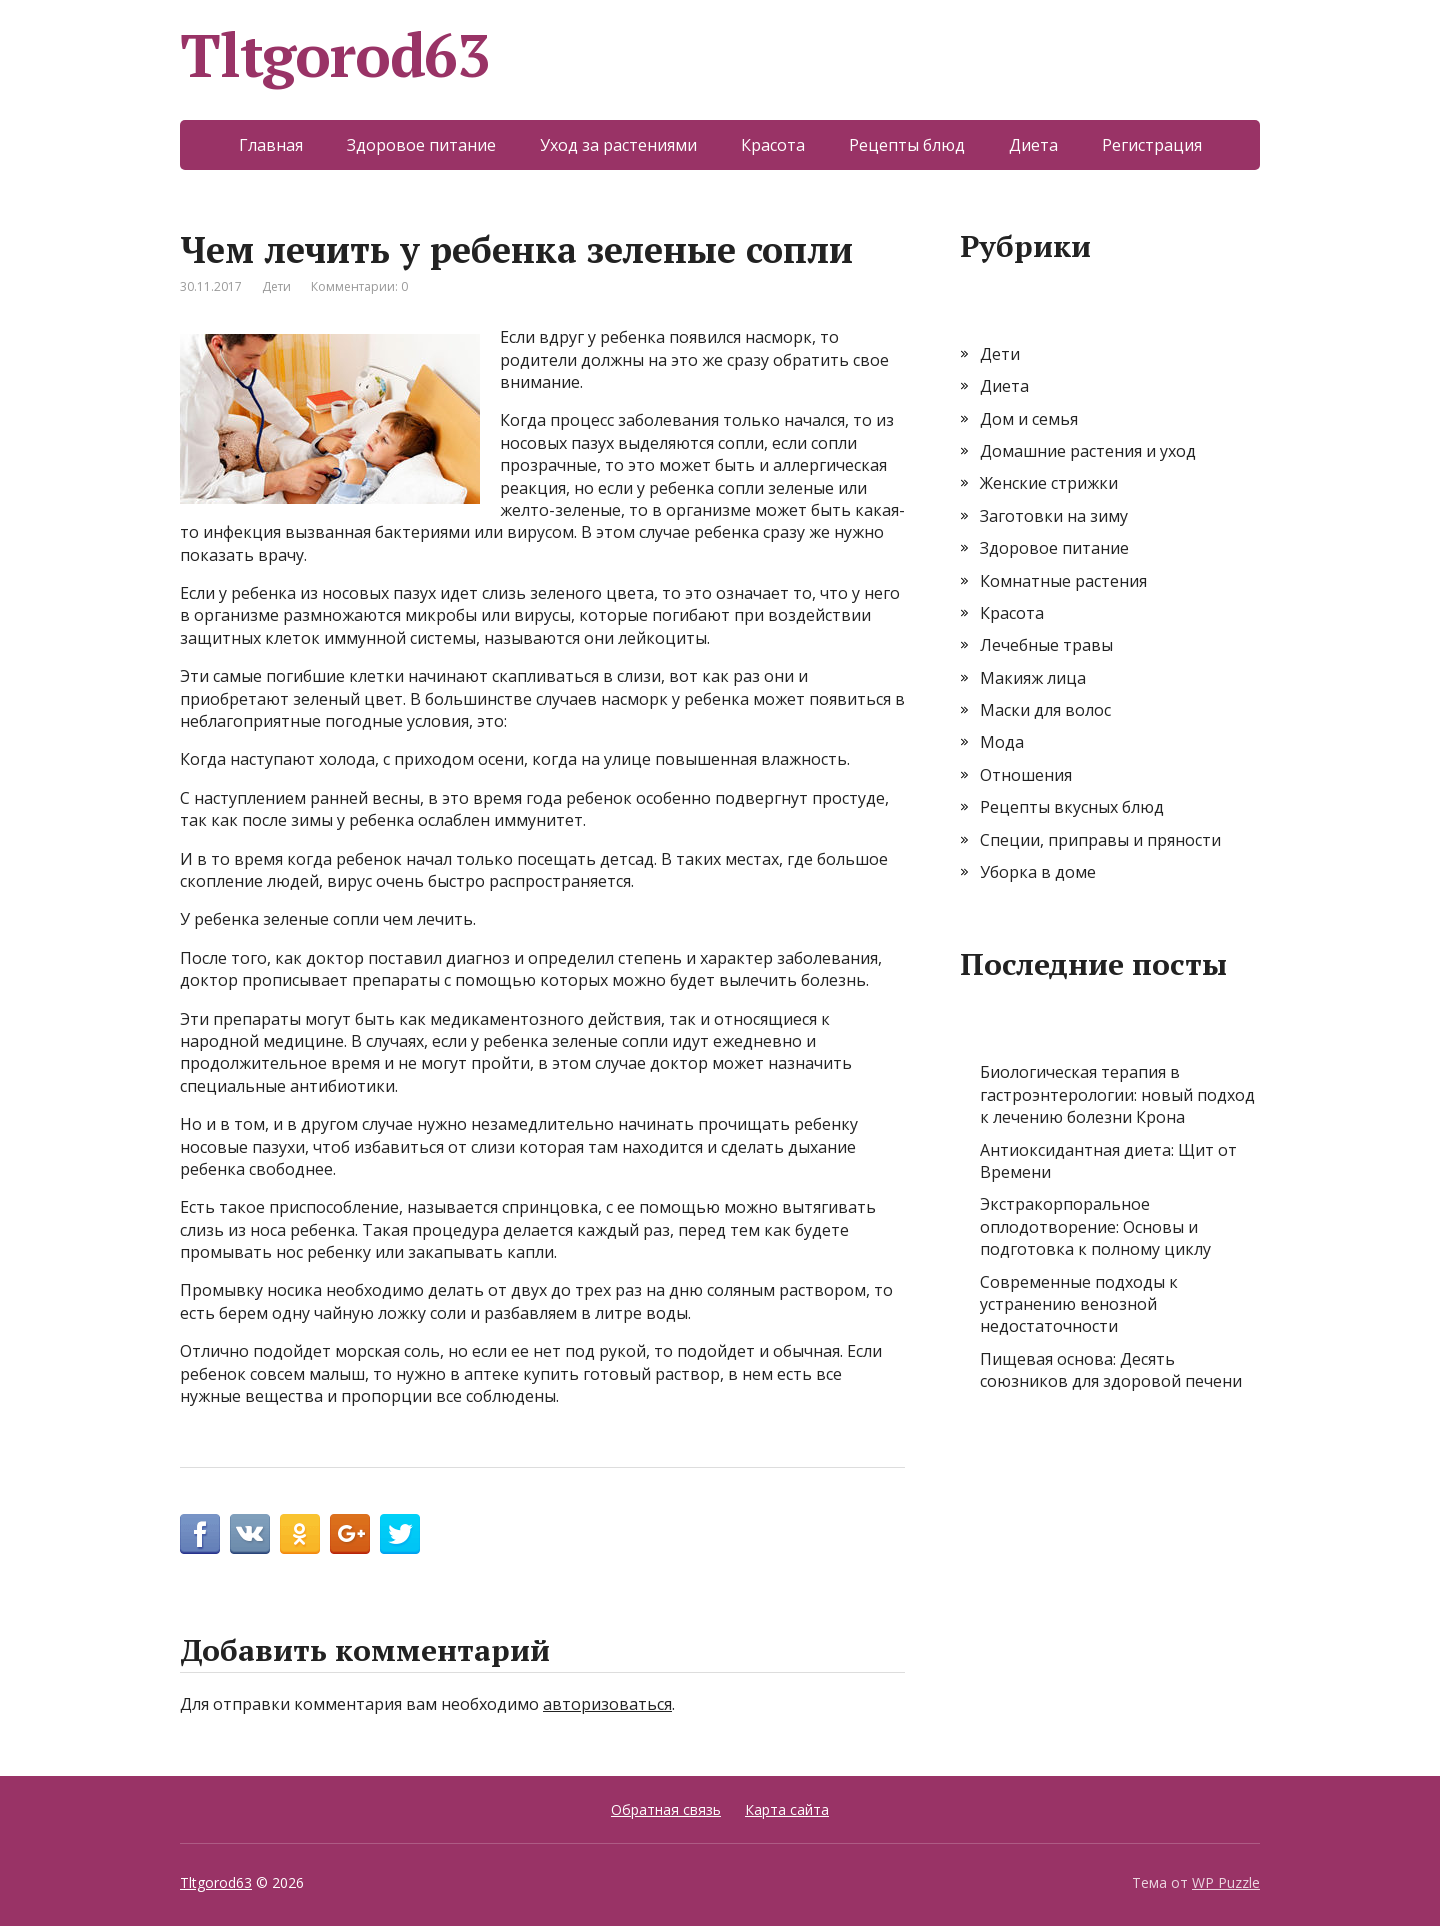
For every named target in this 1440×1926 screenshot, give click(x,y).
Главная (271, 145)
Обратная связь (666, 1809)
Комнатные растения (1063, 581)
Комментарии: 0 (359, 286)
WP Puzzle (1226, 1882)
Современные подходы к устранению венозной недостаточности (1079, 1304)
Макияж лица (1033, 678)
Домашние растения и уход (1088, 451)
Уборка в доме (1038, 872)
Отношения (1026, 775)
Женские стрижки (1049, 483)
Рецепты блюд (907, 145)
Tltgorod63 (335, 55)
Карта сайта (787, 1809)
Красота (773, 145)
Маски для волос (1045, 710)
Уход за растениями (618, 145)
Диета (1033, 145)
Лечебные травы (1046, 645)
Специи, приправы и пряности (1100, 840)
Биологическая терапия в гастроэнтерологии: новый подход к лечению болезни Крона (1117, 1094)
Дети (276, 286)
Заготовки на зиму (1054, 516)
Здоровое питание (421, 145)
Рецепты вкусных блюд (1072, 807)
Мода (1002, 742)
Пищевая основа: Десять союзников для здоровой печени (1111, 1370)
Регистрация (1152, 145)
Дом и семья (1029, 419)
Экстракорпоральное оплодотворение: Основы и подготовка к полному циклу (1095, 1226)
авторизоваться (607, 1704)
